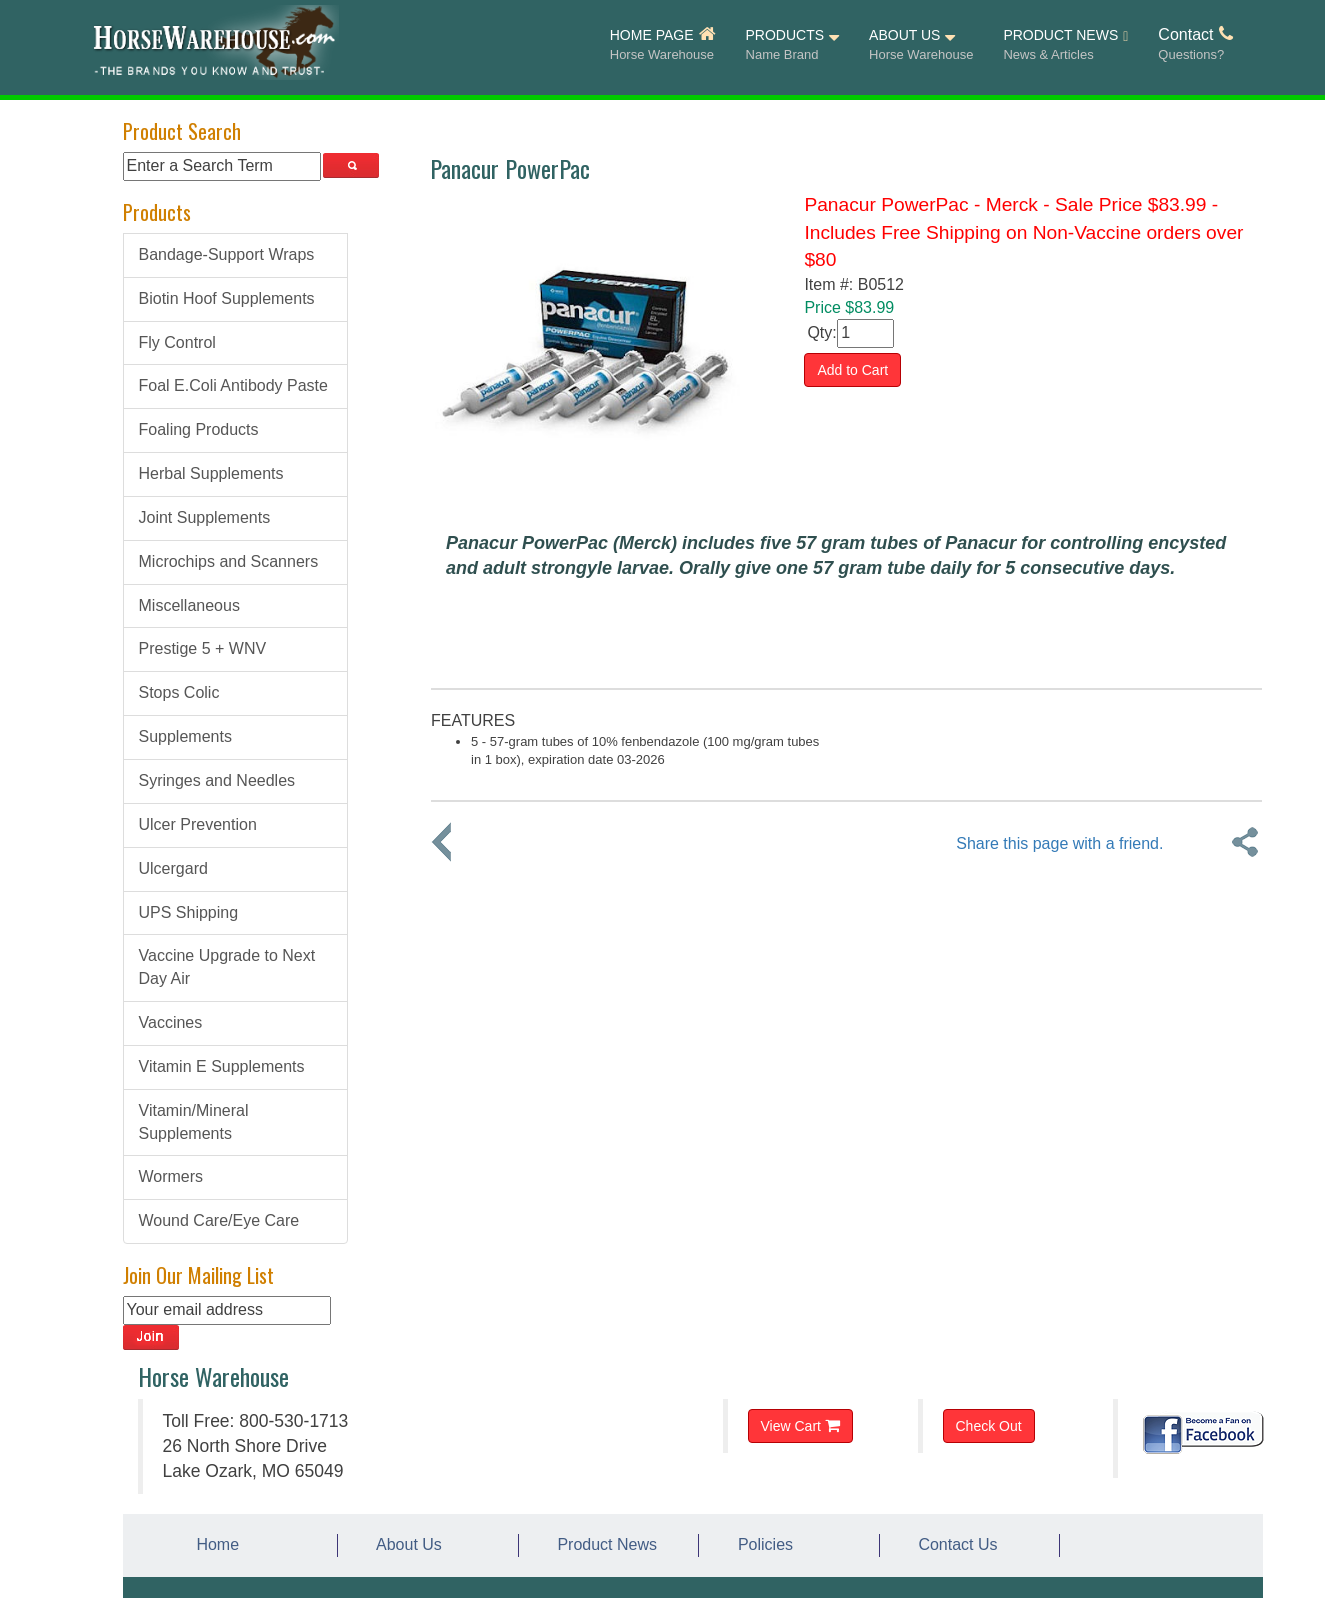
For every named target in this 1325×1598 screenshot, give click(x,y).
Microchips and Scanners (229, 561)
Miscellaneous (189, 605)
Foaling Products (199, 429)
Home (214, 1544)
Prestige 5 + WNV (203, 648)
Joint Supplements (205, 517)
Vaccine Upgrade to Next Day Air (227, 967)
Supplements (185, 736)
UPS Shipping (189, 912)
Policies (761, 1544)
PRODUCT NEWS (1065, 46)
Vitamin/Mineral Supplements (194, 1122)
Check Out (989, 1426)
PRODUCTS (793, 45)
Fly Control (177, 342)
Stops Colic (179, 692)
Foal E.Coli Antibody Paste (233, 385)
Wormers (171, 1176)
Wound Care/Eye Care (219, 1220)
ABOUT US (921, 45)
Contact (1195, 45)
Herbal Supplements (211, 473)
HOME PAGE (663, 45)
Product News (603, 1544)
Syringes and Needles (217, 780)
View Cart (800, 1425)
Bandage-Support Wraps (227, 254)
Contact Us (954, 1544)
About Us (405, 1544)
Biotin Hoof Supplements (227, 298)
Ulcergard (173, 868)
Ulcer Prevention (198, 824)
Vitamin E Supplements (222, 1066)
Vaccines (171, 1022)
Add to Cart (852, 370)
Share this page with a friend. (1059, 843)
